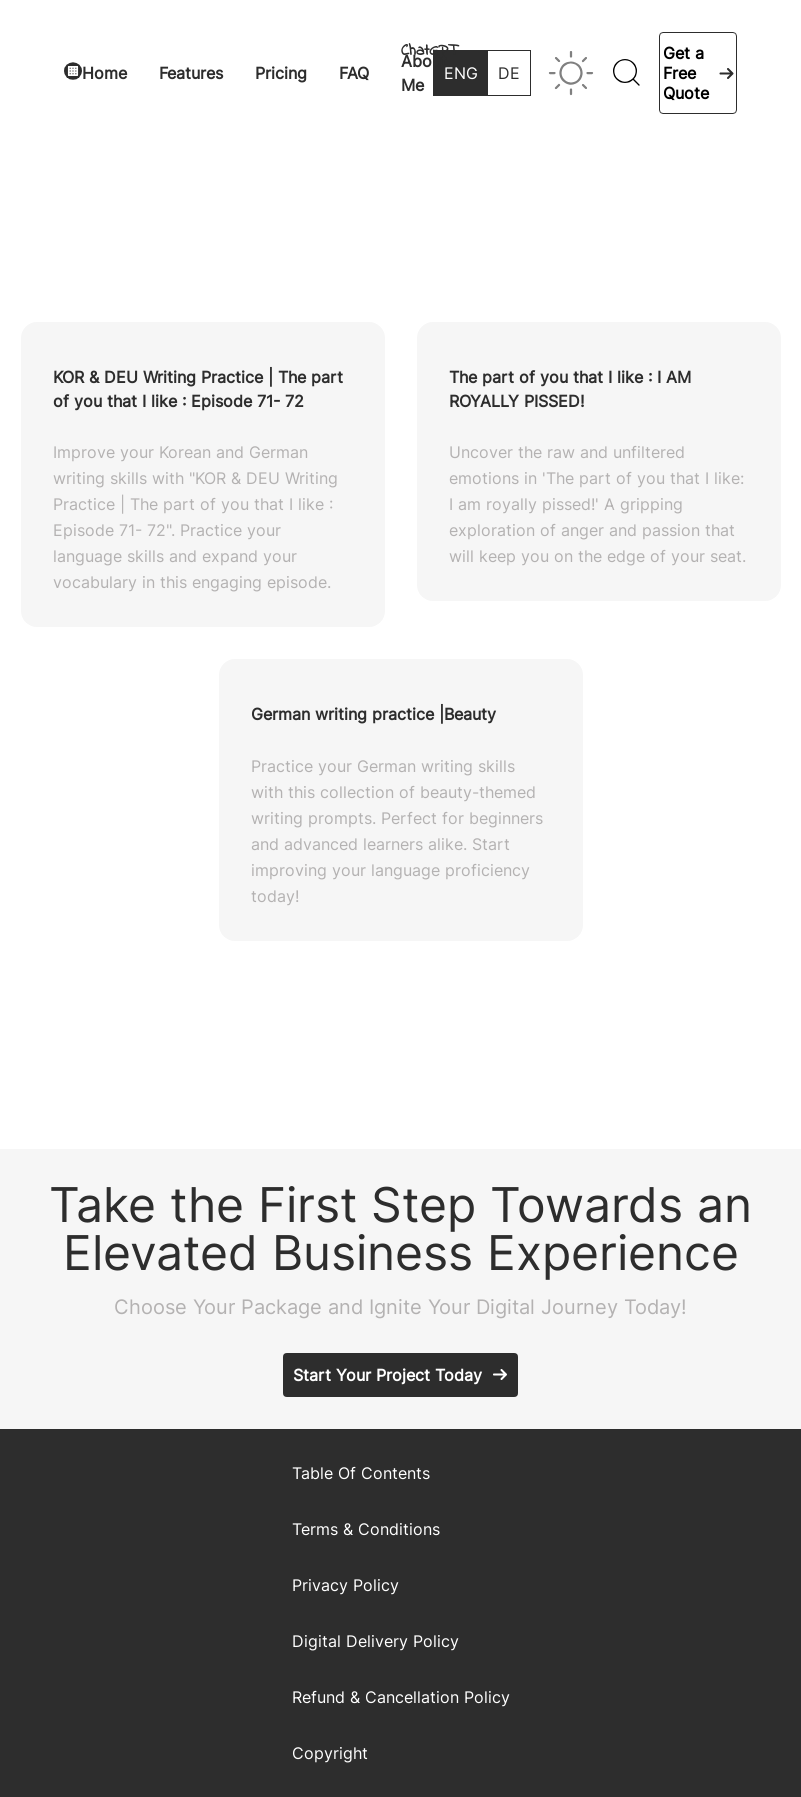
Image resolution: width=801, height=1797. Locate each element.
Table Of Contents (361, 1473)
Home (104, 73)
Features (191, 73)
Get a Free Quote (686, 73)
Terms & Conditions (366, 1529)
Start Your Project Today (387, 1375)
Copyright (330, 1753)
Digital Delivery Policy (375, 1641)
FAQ (354, 73)
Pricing (281, 73)
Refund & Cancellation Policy (401, 1697)
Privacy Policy (345, 1585)
